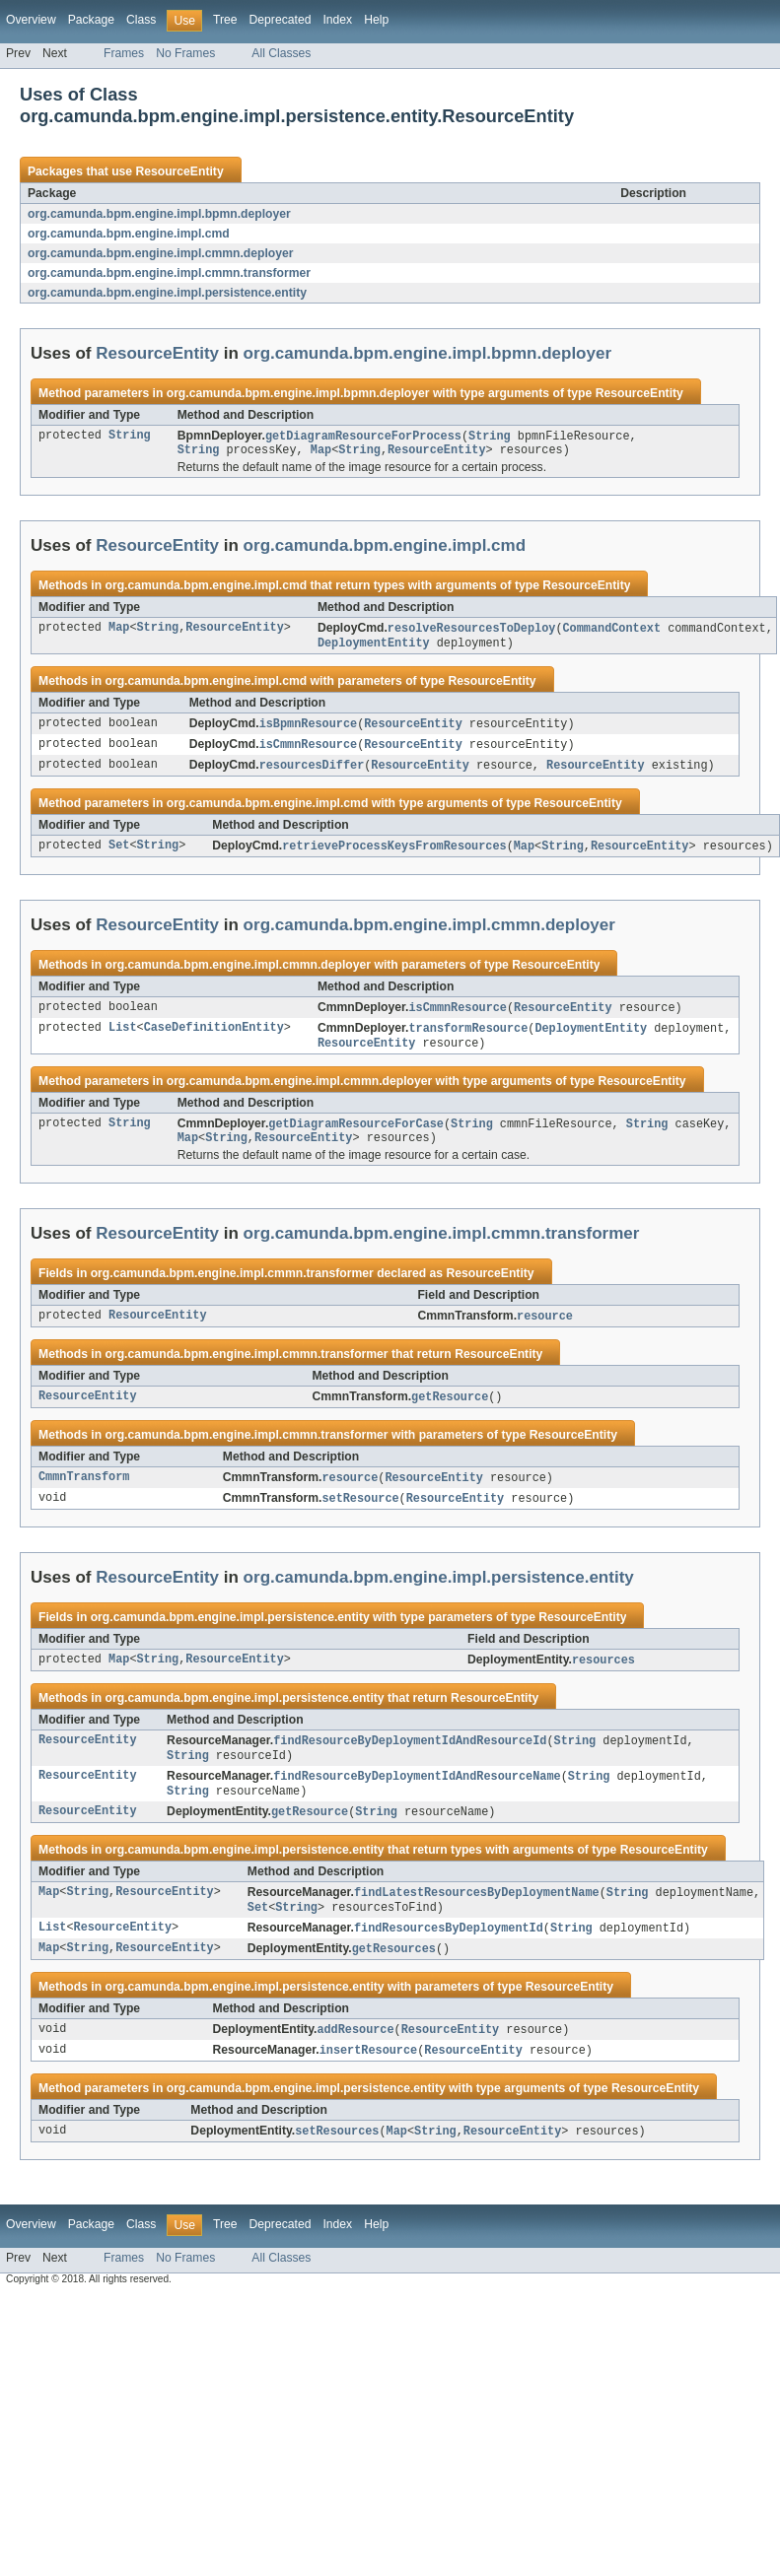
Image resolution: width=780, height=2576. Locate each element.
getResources (394, 1977)
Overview (31, 20)
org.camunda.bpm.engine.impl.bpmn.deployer (159, 214)
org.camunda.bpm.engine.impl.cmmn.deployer (161, 253)
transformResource (468, 1039)
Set (118, 854)
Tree (225, 20)
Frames (124, 53)
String (129, 436)
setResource (359, 1517)
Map (321, 452)
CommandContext (611, 632)
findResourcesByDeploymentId (448, 1955)
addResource (355, 2059)
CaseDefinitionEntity (214, 1039)
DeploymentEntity (374, 647)
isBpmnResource (308, 729)
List (122, 1039)
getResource (449, 1413)
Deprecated (280, 20)
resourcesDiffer (312, 772)
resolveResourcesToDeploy (472, 632)
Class (141, 20)
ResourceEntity (179, 171)
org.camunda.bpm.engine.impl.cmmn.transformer (169, 273)
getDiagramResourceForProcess (363, 436)
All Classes (281, 53)
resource (545, 1331)
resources (603, 1679)
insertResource (368, 2080)
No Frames (185, 53)
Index (337, 20)
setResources (337, 2162)
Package (91, 20)
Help (376, 20)
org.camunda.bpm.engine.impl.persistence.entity (167, 293)
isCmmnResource (308, 751)
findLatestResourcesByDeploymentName (477, 1918)
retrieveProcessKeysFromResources (394, 854)
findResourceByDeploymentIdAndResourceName (416, 1798)
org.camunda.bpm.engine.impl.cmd (129, 233)
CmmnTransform (83, 1495)
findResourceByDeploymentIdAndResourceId (409, 1761)
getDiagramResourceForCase (356, 1136)
